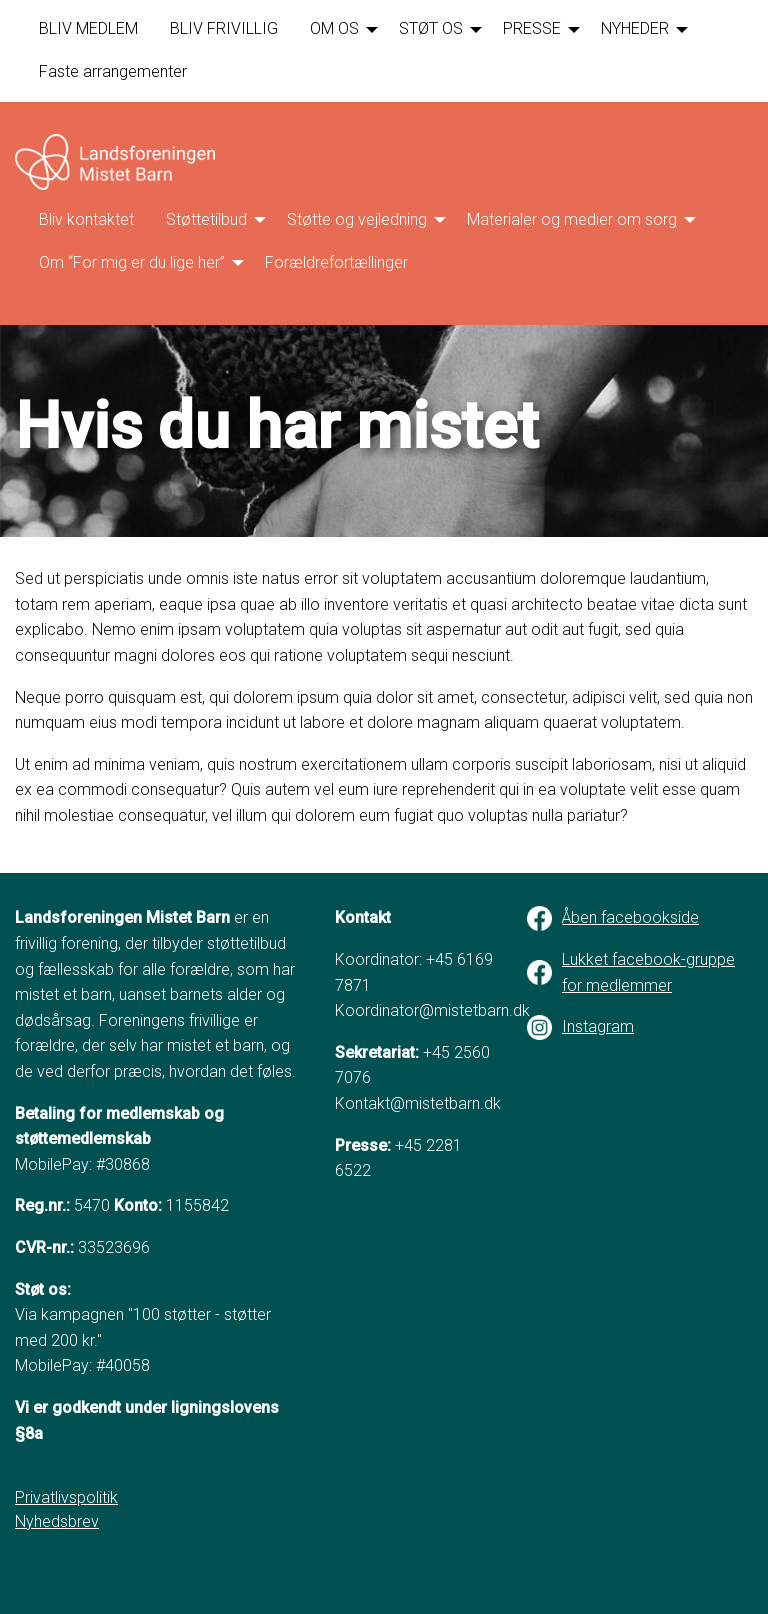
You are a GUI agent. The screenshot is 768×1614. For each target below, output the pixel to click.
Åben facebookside (630, 917)
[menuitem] (88, 29)
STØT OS (431, 28)
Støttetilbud (206, 219)
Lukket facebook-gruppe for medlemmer (648, 972)
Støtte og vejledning (357, 219)
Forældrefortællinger (336, 262)
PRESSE (532, 28)
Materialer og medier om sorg (572, 219)
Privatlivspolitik (66, 1497)
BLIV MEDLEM (88, 28)
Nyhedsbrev (57, 1521)
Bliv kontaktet (86, 219)
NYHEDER (635, 28)
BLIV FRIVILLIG (224, 28)
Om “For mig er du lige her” (132, 262)
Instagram (598, 1026)
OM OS (334, 28)
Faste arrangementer (113, 71)
